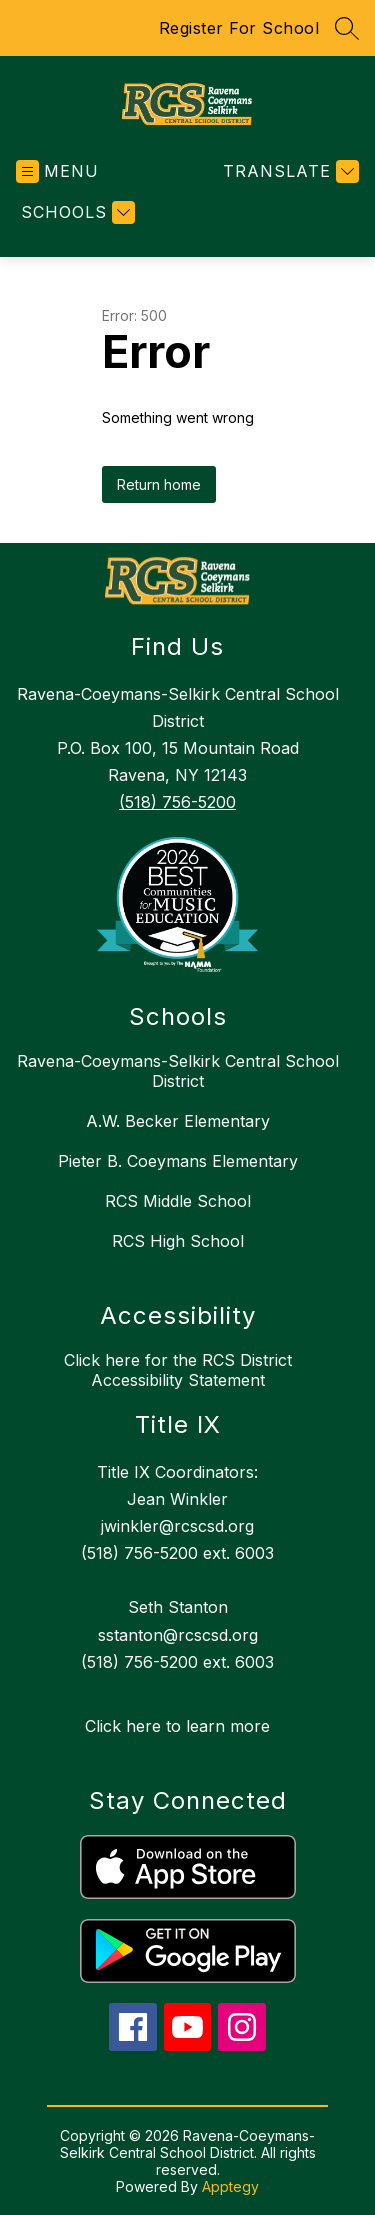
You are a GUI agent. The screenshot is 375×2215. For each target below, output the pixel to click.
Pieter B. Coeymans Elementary (178, 1161)
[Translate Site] (288, 171)
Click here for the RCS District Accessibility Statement (178, 1370)
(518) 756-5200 (177, 802)
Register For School (239, 28)
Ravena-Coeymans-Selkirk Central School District (178, 1071)
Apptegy (230, 2186)
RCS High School (178, 1241)
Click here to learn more (177, 1726)
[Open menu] (57, 171)
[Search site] (347, 28)
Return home (159, 484)
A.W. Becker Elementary (178, 1121)
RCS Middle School (178, 1201)
